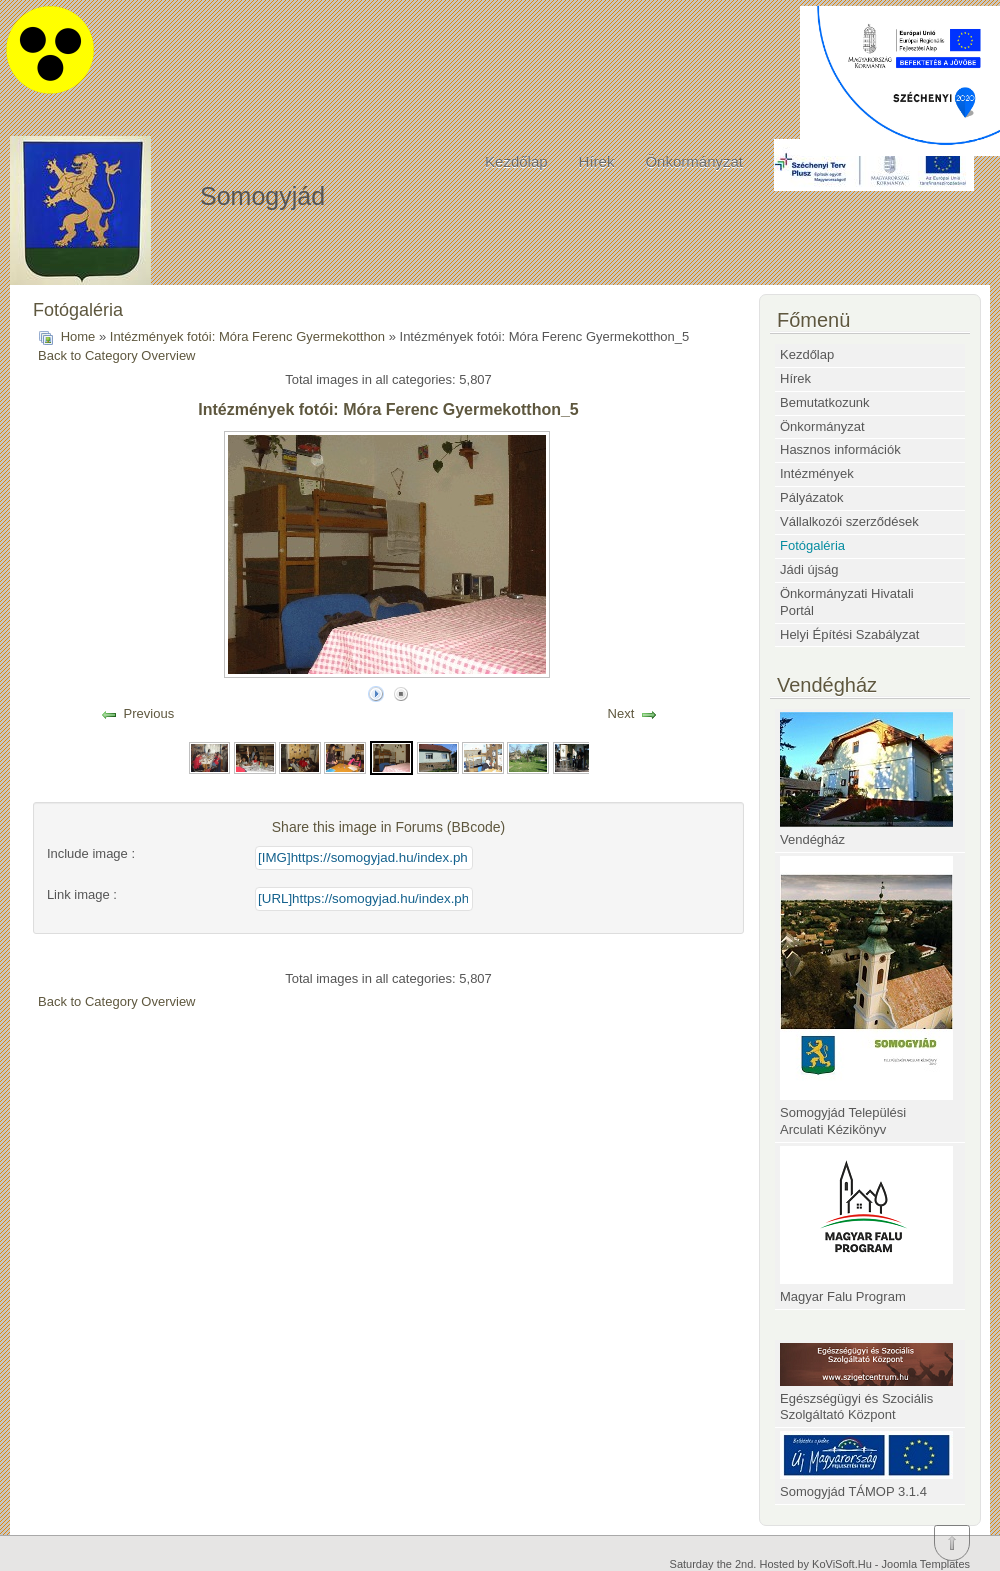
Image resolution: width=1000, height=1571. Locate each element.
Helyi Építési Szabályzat (849, 634)
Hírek (597, 161)
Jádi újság (809, 569)
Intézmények (817, 473)
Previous (149, 713)
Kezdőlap (516, 161)
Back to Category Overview (117, 355)
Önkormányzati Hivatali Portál (847, 602)
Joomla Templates (926, 1564)
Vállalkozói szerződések (849, 521)
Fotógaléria (812, 545)
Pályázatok (812, 497)
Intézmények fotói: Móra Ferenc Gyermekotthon (247, 336)
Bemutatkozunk (825, 402)
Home (78, 336)
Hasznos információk (840, 449)
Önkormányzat (694, 161)
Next (621, 713)
